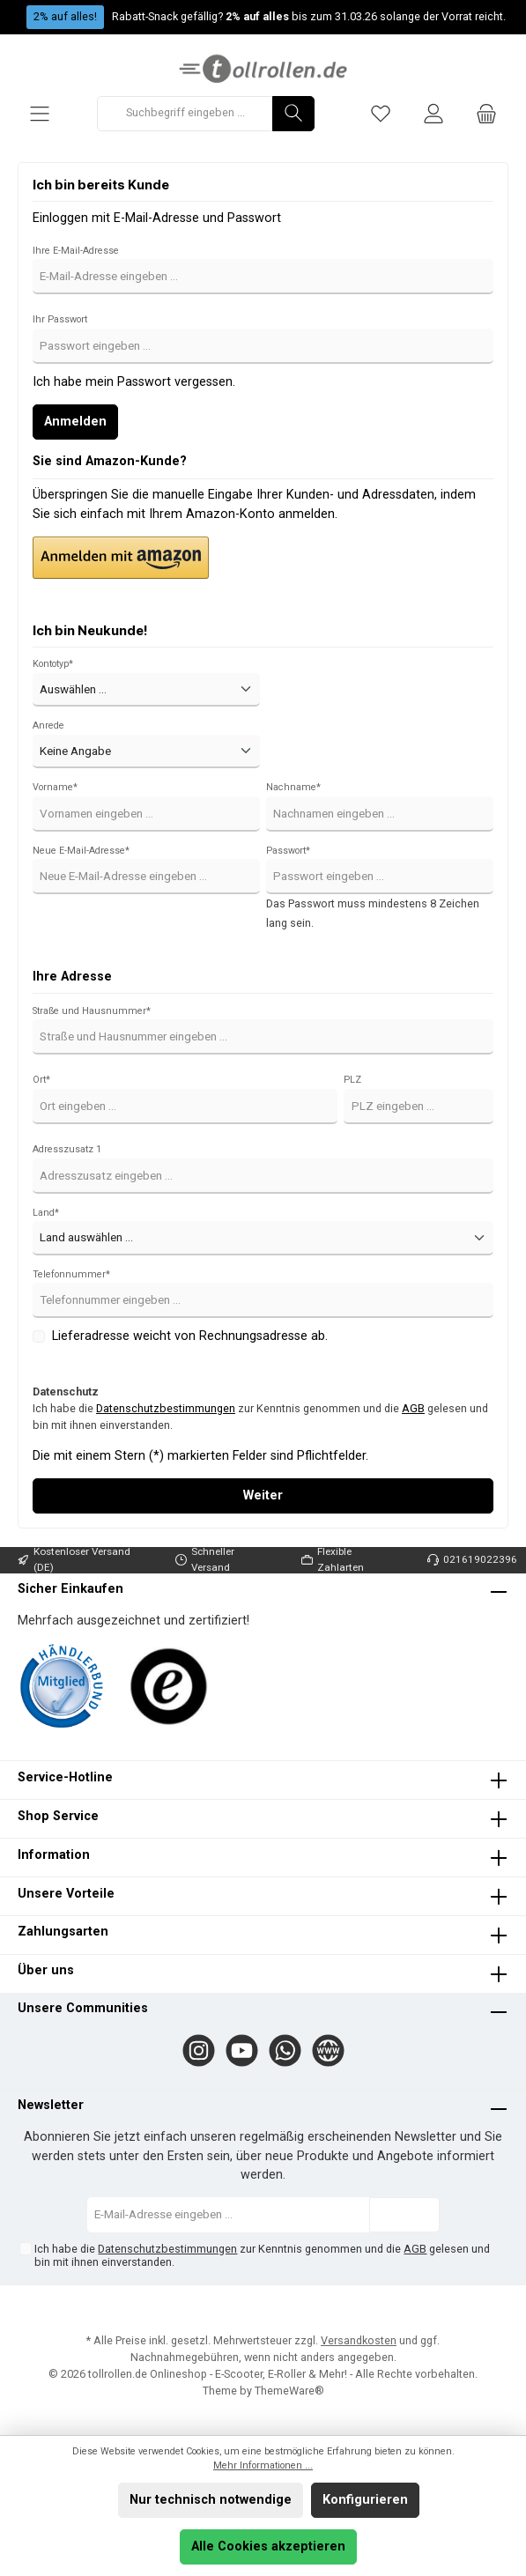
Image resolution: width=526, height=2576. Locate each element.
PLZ (352, 1079)
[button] (121, 558)
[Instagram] (199, 2050)
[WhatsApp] (285, 2050)
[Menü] (40, 113)
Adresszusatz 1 (67, 1149)
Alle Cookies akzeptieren (268, 2546)
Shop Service (58, 1816)
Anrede (48, 725)
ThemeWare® (289, 2390)
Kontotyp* (53, 664)
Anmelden (75, 421)
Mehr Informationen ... (263, 2465)
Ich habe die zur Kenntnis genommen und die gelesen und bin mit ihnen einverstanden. (260, 1417)
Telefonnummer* (71, 1274)
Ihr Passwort (60, 319)
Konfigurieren (365, 2499)
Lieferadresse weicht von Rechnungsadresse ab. (190, 1336)
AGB (413, 1408)
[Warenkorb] (486, 113)
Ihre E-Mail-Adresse (76, 250)
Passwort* (288, 850)
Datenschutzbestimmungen (165, 1408)
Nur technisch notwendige (211, 2499)
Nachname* (293, 787)
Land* (46, 1212)
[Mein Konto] (433, 113)
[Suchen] (293, 113)
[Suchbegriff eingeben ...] (185, 113)
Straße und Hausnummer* (92, 1011)
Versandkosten (358, 2340)
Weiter (263, 1495)
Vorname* (55, 787)
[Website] (328, 2050)
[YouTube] (242, 2050)
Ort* (41, 1079)
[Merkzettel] (381, 113)
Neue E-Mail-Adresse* (81, 850)
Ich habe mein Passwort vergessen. (134, 381)
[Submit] (404, 2214)
